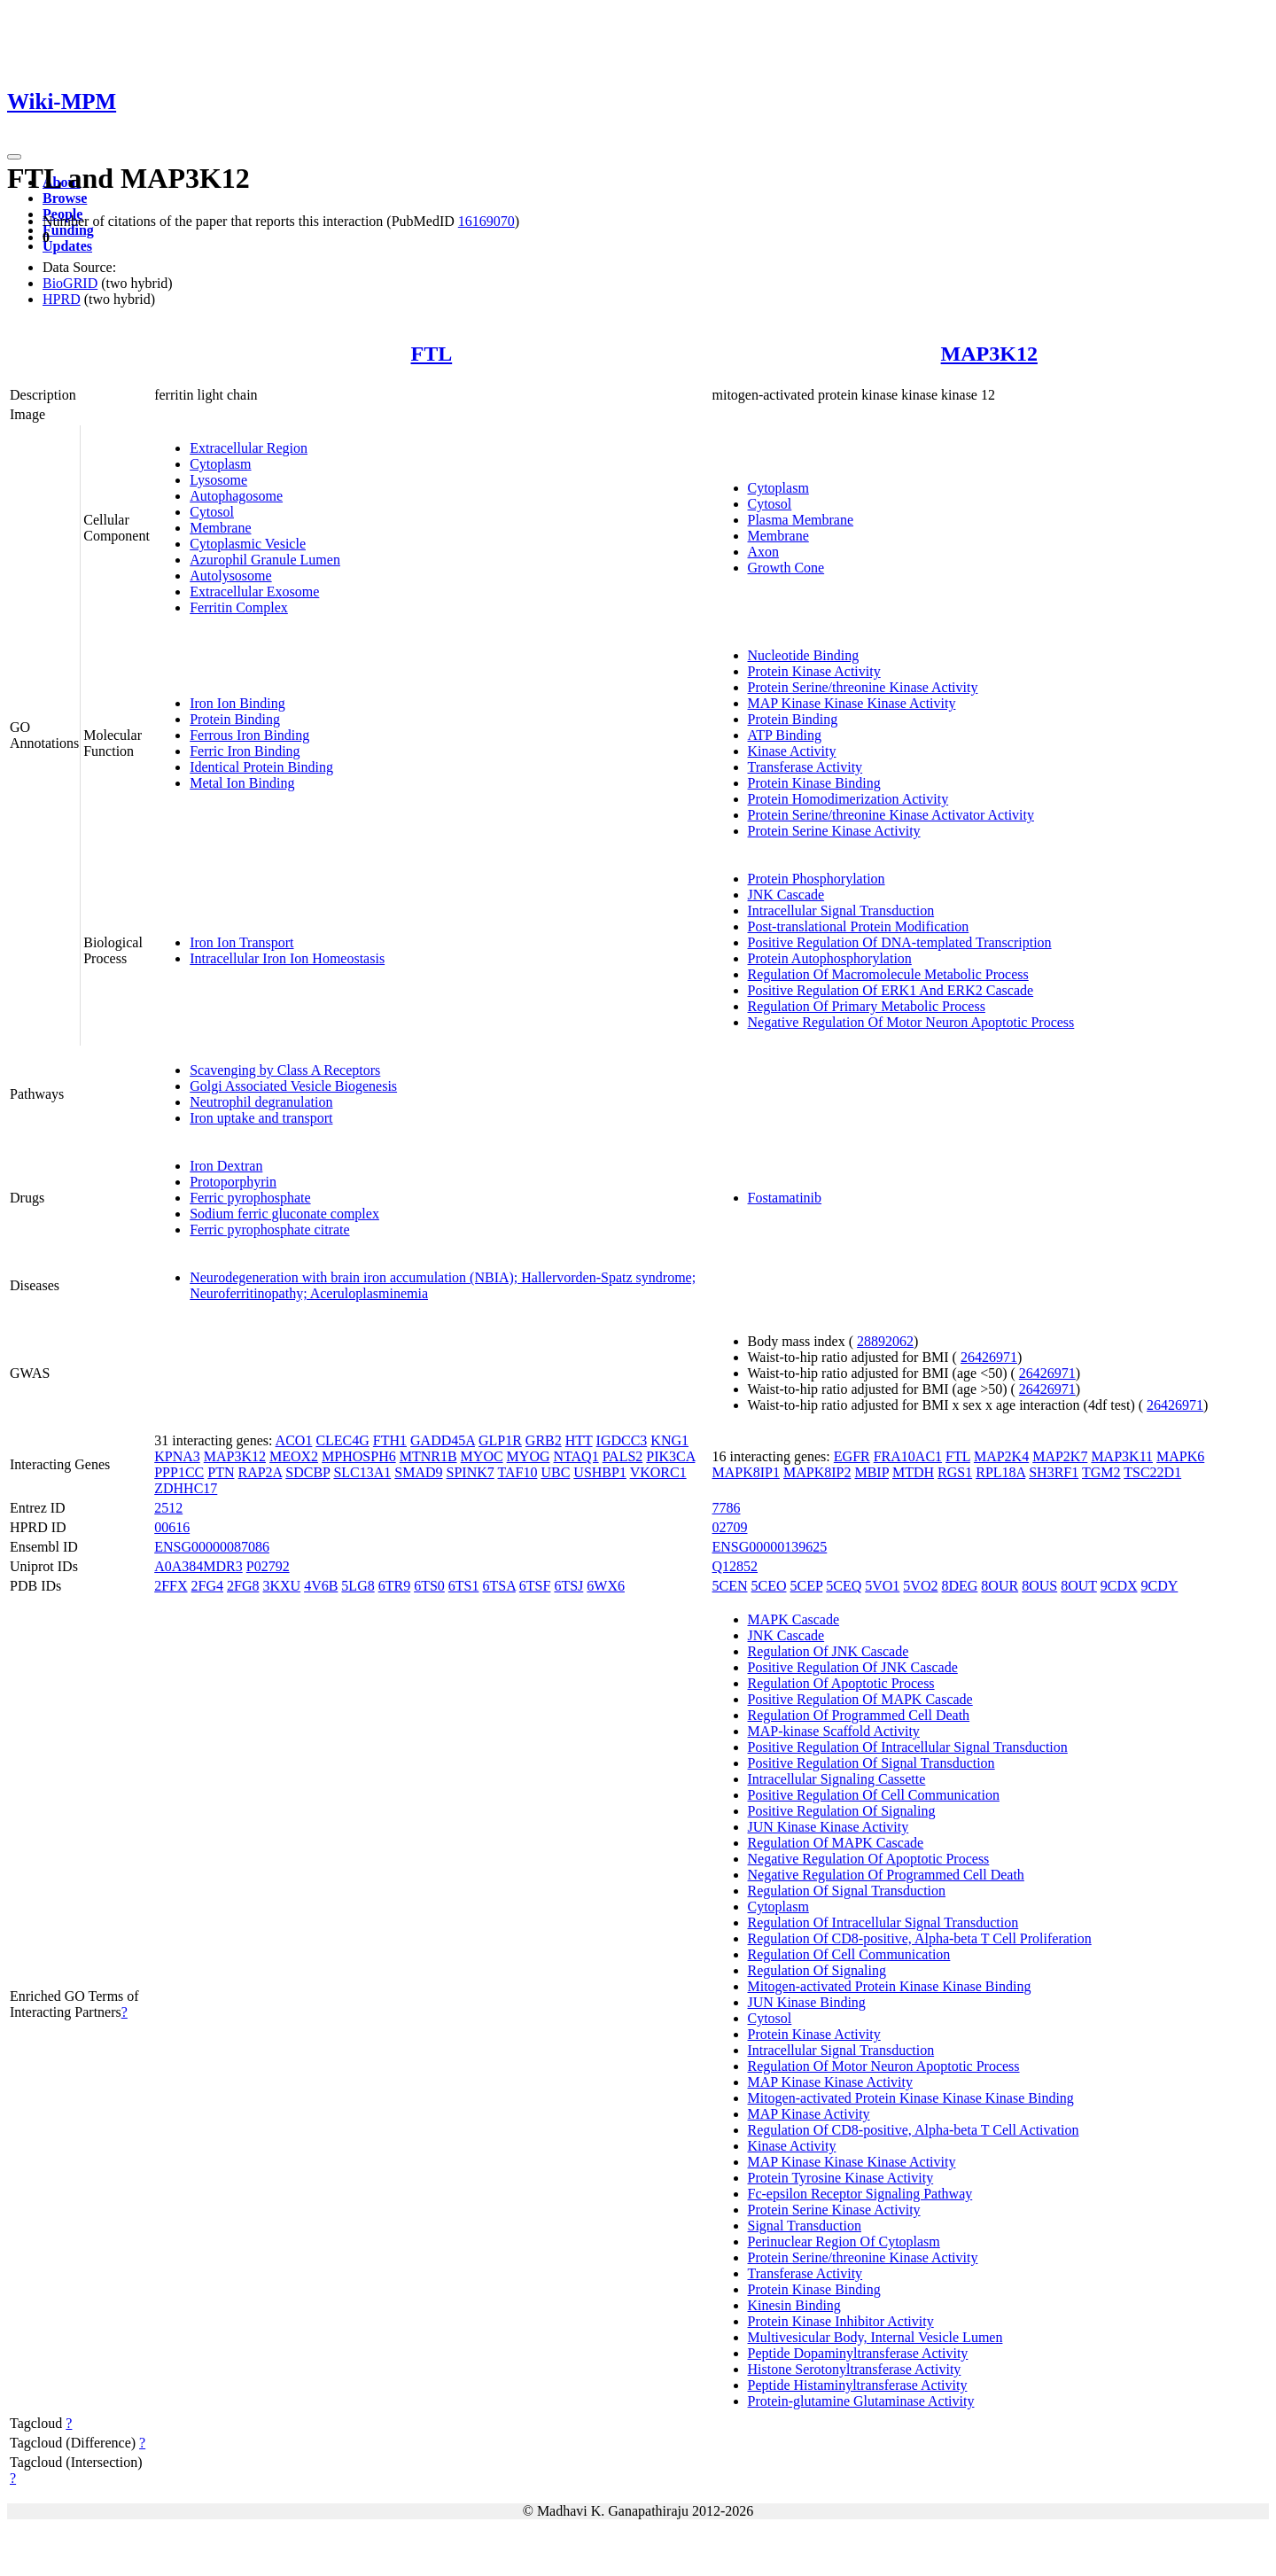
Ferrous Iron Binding (249, 735)
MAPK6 (1180, 1456)
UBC (555, 1472)
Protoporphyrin (233, 1181)
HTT (579, 1440)
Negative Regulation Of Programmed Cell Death (886, 1874)
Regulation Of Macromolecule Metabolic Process (888, 974)
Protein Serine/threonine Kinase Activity (863, 687)
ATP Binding (784, 735)
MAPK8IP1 (746, 1472)
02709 (730, 1527)
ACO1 (294, 1440)
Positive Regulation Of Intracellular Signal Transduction (908, 1747)
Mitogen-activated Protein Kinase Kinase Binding (889, 1986)
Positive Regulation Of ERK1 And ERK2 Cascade (891, 990)
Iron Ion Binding (237, 703)
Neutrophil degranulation (261, 1101)
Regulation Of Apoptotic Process (841, 1683)
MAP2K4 (1001, 1456)
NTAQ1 (576, 1456)
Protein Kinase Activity (814, 671)
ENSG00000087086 (211, 1546)
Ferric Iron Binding (245, 751)
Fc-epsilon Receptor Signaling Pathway (860, 2193)
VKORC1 (658, 1472)
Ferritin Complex (239, 607)
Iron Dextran (226, 1165)
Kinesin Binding (794, 2305)
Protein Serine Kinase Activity (834, 830)
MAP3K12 (989, 353)
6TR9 (394, 1585)
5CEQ (843, 1585)
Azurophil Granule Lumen (265, 559)
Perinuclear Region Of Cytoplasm (844, 2241)
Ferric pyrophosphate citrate (269, 1229)
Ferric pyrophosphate (250, 1197)
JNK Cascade (786, 894)
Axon (764, 551)
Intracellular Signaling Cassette (837, 1778)
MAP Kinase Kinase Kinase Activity (852, 703)
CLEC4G (342, 1440)
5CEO (769, 1585)
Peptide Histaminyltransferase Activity (858, 2385)
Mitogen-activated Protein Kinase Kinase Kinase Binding (911, 2097)
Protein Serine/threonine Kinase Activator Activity (891, 814)
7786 (726, 1507)
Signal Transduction (804, 2225)
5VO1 (882, 1585)
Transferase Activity (805, 766)
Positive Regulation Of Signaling (842, 1810)
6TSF (535, 1585)
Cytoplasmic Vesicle (248, 543)
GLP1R (500, 1440)
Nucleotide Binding (804, 655)
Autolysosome (230, 575)
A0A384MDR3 (198, 1566)
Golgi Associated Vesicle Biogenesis (293, 1085)
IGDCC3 (622, 1440)
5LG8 (357, 1585)
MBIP (871, 1472)
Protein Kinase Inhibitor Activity (841, 2321)
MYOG (528, 1456)
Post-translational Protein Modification (858, 926)
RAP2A (259, 1472)
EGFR (852, 1456)
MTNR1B (428, 1456)
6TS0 (429, 1585)
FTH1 (390, 1440)
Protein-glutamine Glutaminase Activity (861, 2401)
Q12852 (735, 1566)
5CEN (730, 1585)
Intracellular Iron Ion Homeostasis (287, 958)
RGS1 (955, 1472)
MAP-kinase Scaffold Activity (834, 1731)
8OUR (999, 1585)
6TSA (498, 1585)
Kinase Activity (792, 751)
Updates (67, 245)
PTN (220, 1472)
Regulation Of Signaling (817, 1970)
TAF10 (517, 1472)
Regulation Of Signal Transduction (847, 1890)
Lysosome (218, 479)
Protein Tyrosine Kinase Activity (841, 2177)
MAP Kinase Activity (809, 2113)
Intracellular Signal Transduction (841, 910)
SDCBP (307, 1472)
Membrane (220, 527)
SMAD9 (418, 1472)
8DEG (959, 1585)
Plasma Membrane (801, 519)
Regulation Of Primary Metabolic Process (866, 1006)
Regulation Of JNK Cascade (828, 1651)
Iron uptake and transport (261, 1117)
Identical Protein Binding (261, 766)
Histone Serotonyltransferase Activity (854, 2369)
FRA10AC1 (908, 1456)
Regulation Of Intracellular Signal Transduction (883, 1922)
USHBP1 (599, 1472)
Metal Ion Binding (242, 782)
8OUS (1039, 1585)
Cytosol (212, 511)
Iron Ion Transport (241, 942)
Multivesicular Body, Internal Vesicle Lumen (875, 2337)
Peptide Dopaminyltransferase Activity (858, 2353)
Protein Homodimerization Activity (848, 798)
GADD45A (442, 1440)
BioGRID (70, 283)
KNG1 (669, 1440)
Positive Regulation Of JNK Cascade (853, 1667)
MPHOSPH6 (359, 1456)
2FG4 (207, 1585)
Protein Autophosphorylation (830, 958)
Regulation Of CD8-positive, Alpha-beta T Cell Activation (913, 2129)
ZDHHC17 (185, 1488)
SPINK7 (470, 1472)
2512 (168, 1507)
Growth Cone (786, 567)
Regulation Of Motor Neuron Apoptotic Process (884, 2066)
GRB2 (543, 1440)
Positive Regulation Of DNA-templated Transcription (900, 942)
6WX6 (606, 1585)
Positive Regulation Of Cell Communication (874, 1794)
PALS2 (623, 1456)
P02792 (268, 1566)
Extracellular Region (248, 447)
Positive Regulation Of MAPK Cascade (860, 1699)
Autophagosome (236, 495)
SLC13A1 (362, 1472)
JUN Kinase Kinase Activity (828, 1826)
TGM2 (1101, 1472)
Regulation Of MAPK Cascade (836, 1842)
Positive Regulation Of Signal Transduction (871, 1763)
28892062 (885, 1341)
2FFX (170, 1585)
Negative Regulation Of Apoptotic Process (869, 1858)
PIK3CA (670, 1456)
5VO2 (920, 1585)
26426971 (989, 1357)
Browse (65, 198)
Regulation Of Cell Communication (849, 1954)
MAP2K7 (1059, 1456)
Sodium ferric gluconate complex (284, 1213)
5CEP (806, 1585)
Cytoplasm (220, 463)
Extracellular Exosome (254, 591)
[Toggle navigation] (14, 157)
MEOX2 (293, 1456)
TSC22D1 (1152, 1472)
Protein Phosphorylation (816, 878)
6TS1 (463, 1585)
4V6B (321, 1585)
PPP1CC (179, 1472)
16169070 (486, 221)
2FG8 (243, 1585)
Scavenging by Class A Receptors (285, 1070)
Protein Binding (235, 719)
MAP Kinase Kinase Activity (831, 2082)
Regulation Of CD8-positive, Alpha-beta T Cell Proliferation (920, 1938)
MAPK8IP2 (817, 1472)
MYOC (482, 1456)
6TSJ (568, 1585)
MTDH (913, 1472)
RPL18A (1000, 1472)
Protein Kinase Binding (814, 782)
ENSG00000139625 (770, 1546)
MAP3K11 (1122, 1456)
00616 (172, 1527)
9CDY (1160, 1585)
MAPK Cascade (794, 1619)
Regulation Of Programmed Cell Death (859, 1715)
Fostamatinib (785, 1197)
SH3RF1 (1053, 1472)
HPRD (62, 299)
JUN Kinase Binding (807, 2002)
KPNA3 (177, 1456)
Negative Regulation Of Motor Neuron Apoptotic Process (911, 1022)
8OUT (1079, 1585)
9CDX (1119, 1585)
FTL (432, 353)
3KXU (281, 1585)
